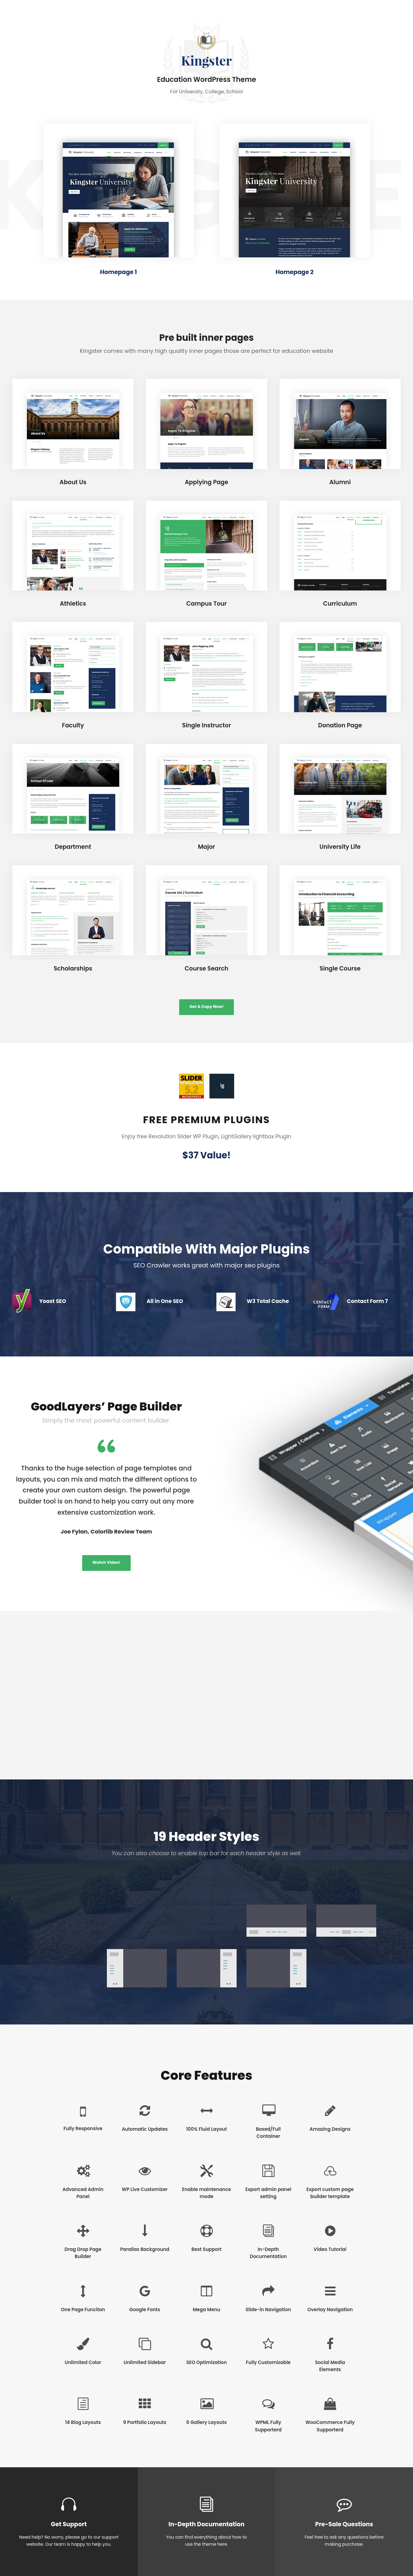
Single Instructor (206, 725)
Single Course (339, 968)
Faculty (73, 725)
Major (206, 847)
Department (73, 847)
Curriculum (340, 603)
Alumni (340, 482)
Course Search (206, 968)
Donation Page (340, 725)
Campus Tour (206, 603)
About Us (73, 482)
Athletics (73, 603)
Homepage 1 (118, 272)
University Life (339, 847)
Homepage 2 (295, 272)
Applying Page (206, 482)
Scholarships (73, 968)
